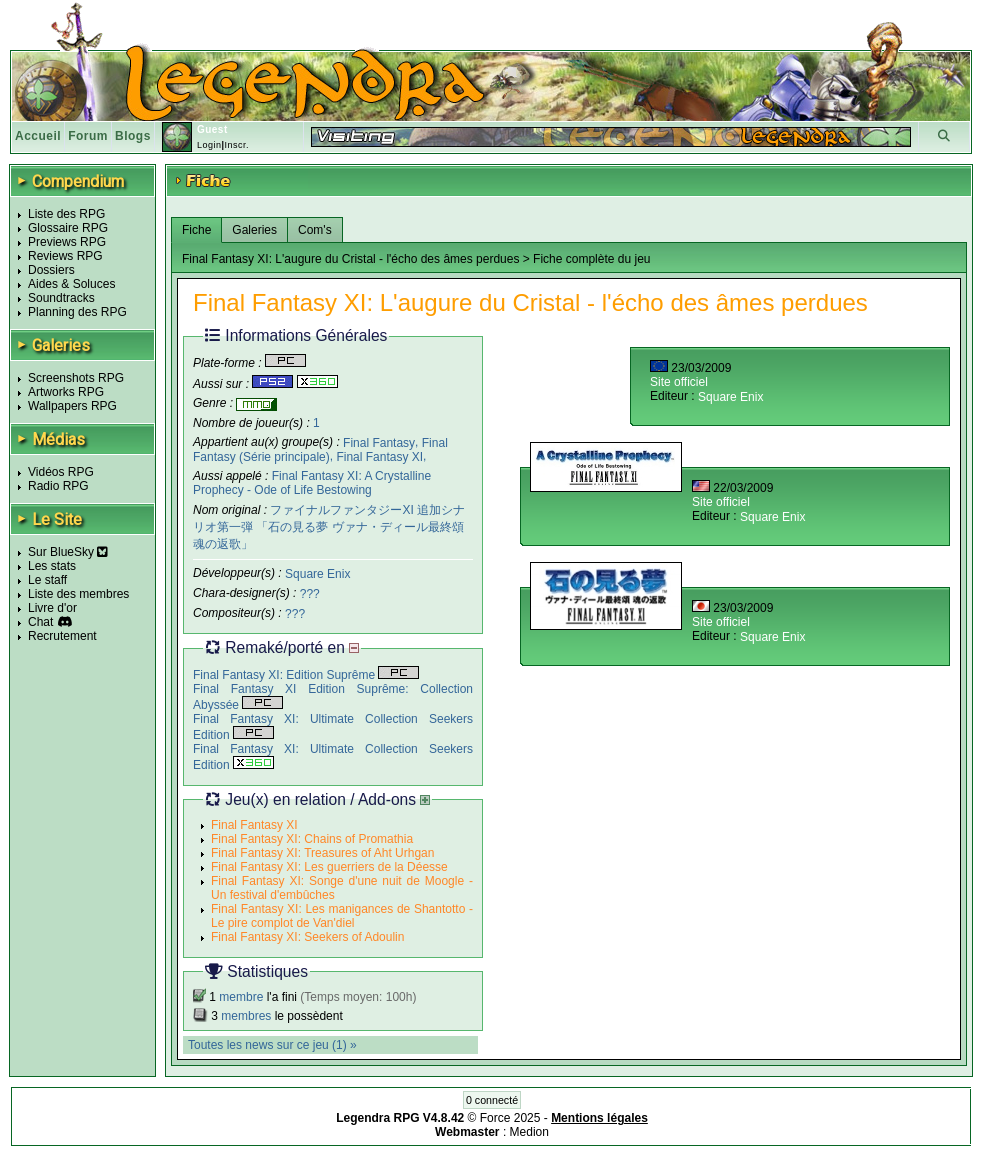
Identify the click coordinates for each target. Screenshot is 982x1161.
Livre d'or (52, 608)
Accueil (38, 136)
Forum (88, 136)
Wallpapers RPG (72, 406)
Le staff (47, 580)
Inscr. (236, 145)
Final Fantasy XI (379, 457)
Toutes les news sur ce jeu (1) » (272, 1045)
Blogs (133, 136)
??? (310, 594)
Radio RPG (58, 486)
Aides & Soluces (71, 284)
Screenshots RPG (76, 378)
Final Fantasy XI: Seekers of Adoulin (307, 937)
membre (241, 997)
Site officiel (679, 382)
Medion (529, 1132)
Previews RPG (67, 242)
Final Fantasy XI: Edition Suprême (306, 675)
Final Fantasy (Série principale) (320, 449)
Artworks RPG (66, 392)
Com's (315, 230)
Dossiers (51, 270)
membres (246, 1016)
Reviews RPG (65, 256)
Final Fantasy (379, 442)
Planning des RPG (77, 312)
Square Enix (317, 574)
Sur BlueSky (68, 552)
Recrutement (62, 636)
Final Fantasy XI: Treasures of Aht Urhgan (322, 853)
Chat (40, 622)
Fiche (196, 230)
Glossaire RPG (68, 228)
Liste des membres (78, 594)
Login (209, 145)
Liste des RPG (66, 214)
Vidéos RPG (61, 472)
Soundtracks (61, 298)
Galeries (254, 230)
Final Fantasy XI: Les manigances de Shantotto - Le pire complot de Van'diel (342, 916)
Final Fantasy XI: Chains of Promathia (312, 839)
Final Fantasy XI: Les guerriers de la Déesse (329, 867)
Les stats (52, 566)
